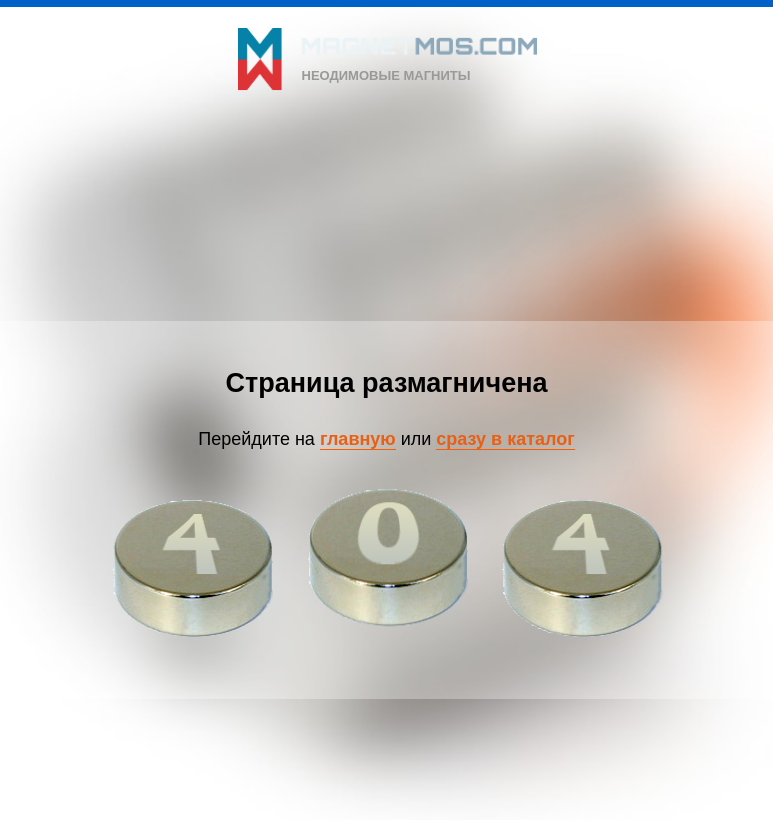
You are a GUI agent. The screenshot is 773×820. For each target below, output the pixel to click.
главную (358, 439)
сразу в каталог (505, 439)
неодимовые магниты (386, 75)
